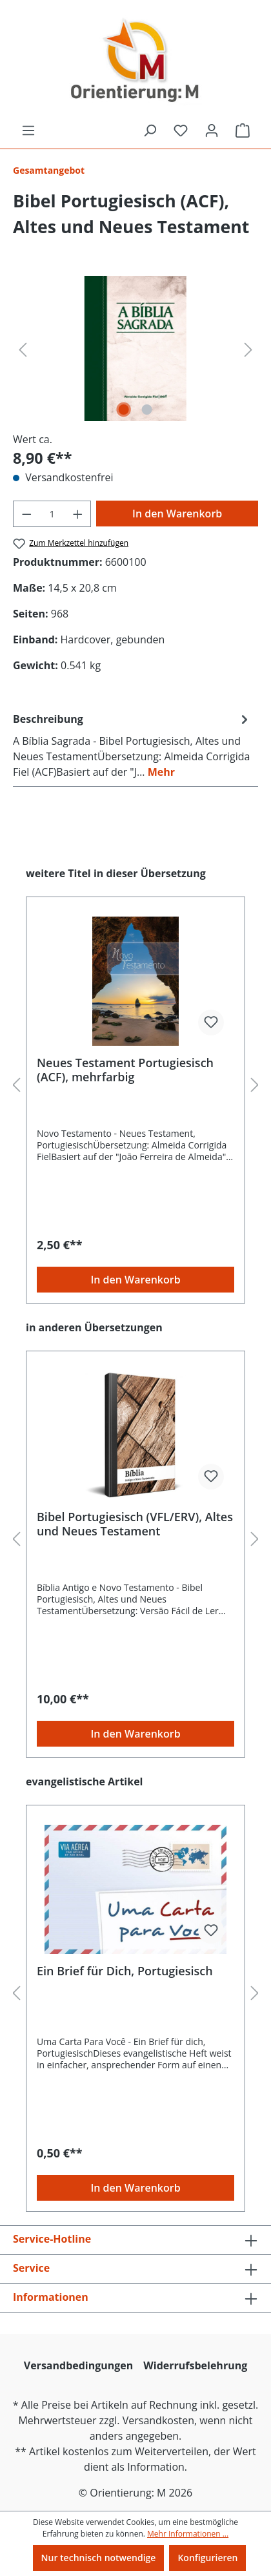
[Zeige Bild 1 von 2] (124, 409)
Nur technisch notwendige (98, 2557)
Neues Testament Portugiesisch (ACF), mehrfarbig (125, 1069)
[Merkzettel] (180, 130)
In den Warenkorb (177, 513)
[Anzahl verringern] (26, 514)
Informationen (50, 2297)
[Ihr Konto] (211, 130)
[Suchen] (149, 130)
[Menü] (28, 130)
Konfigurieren (207, 2557)
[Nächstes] (248, 348)
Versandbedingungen (79, 2365)
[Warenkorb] (242, 130)
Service (31, 2268)
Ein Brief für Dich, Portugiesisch (125, 1971)
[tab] (132, 745)
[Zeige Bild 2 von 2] (147, 409)
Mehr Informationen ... (187, 2533)
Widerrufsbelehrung (195, 2365)
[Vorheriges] (22, 348)
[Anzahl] (52, 514)
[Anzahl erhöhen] (78, 514)
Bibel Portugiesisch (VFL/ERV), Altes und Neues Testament (135, 1524)
